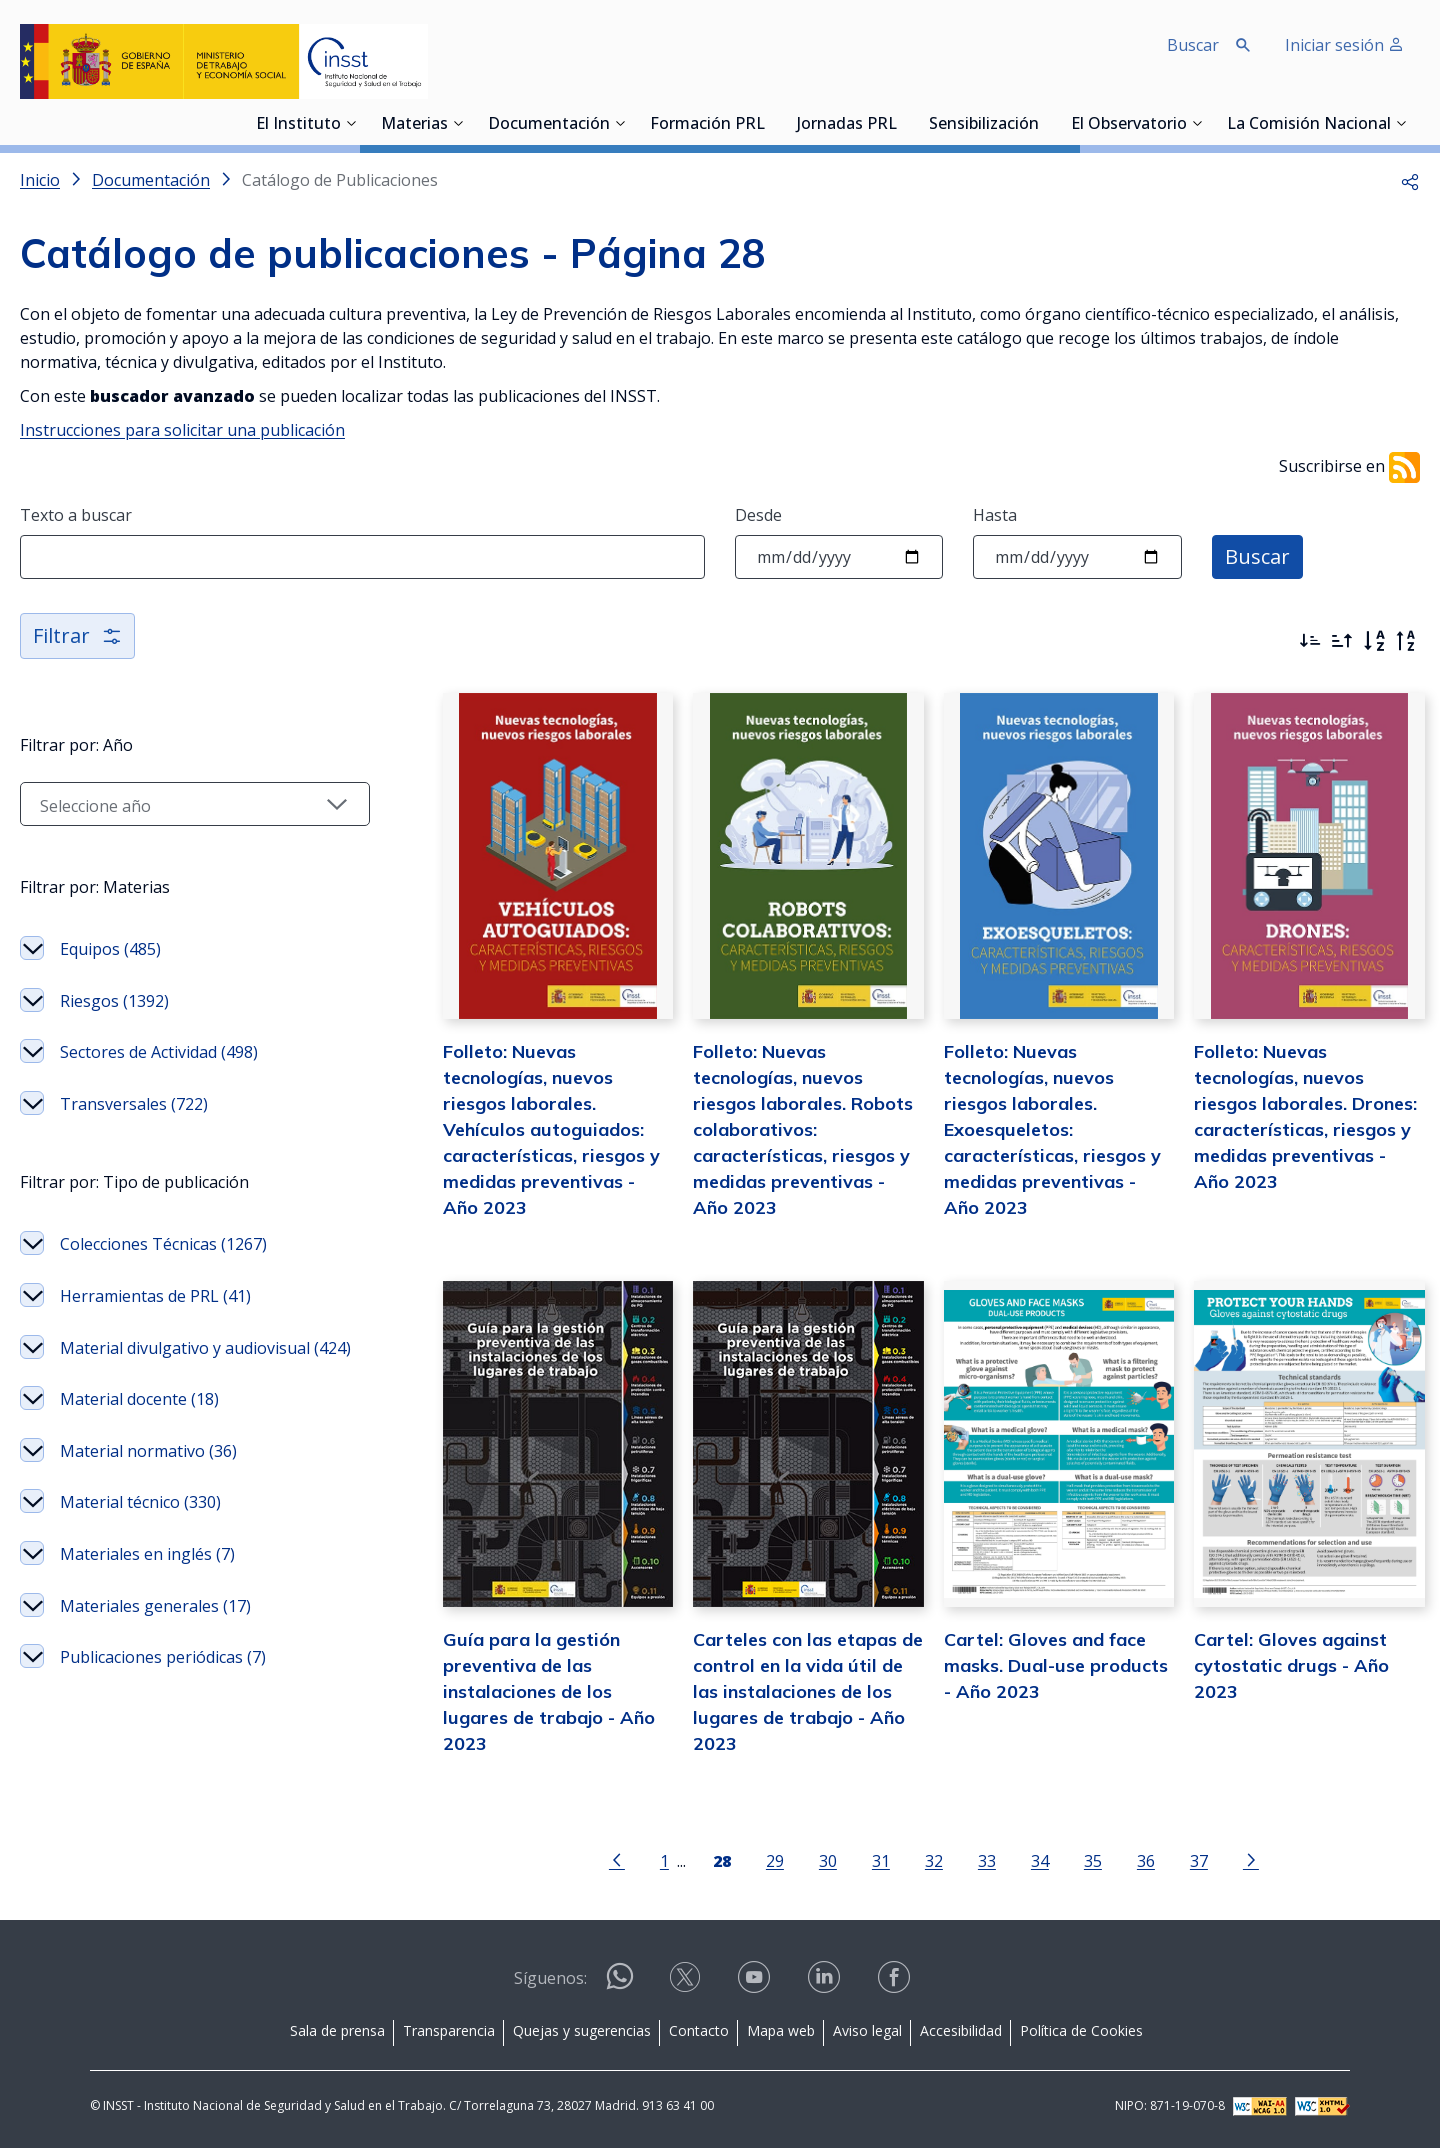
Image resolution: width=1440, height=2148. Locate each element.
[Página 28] (722, 1859)
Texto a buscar (76, 515)
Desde (758, 515)
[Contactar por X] (687, 1983)
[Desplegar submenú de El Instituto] (351, 123)
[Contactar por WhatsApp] (620, 1984)
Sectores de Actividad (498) (159, 1052)
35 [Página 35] (1093, 1860)
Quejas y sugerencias (582, 2030)
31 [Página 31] (881, 1860)
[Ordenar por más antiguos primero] (1342, 641)
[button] (1410, 180)
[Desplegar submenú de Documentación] (620, 123)
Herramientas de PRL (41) (155, 1296)
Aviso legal (867, 2030)
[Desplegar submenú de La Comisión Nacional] (1401, 123)
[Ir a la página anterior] (617, 1859)
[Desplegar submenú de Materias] (458, 123)
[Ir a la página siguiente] (1251, 1859)
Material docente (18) (139, 1399)
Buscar (1257, 556)
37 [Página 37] (1199, 1860)
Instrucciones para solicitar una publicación (182, 430)
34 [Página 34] (1040, 1860)
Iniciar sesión (1344, 45)
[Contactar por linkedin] (826, 1983)
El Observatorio (1129, 125)
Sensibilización (984, 125)
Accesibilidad (961, 2030)
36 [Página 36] (1146, 1860)
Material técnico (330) (140, 1502)
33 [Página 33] (987, 1860)
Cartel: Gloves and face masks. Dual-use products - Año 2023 (1056, 1665)
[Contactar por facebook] (896, 1983)
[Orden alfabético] (1374, 641)
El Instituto (298, 125)
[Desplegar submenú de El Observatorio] (1197, 123)
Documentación (549, 125)
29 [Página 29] (775, 1860)
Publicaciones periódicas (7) (163, 1657)
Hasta (995, 515)
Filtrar (77, 635)
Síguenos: (550, 1978)
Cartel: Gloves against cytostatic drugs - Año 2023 (1291, 1665)
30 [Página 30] (828, 1860)
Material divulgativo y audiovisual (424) (205, 1348)
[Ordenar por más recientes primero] (1310, 641)
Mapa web (781, 2030)
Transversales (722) (134, 1104)
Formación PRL (707, 125)
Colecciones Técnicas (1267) (163, 1244)
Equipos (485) (110, 949)
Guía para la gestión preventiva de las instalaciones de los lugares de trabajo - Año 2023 (549, 1691)
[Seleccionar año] (195, 804)
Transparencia (449, 2030)
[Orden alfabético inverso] (1406, 641)
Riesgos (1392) (114, 1001)
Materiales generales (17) (155, 1606)
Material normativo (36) (148, 1451)
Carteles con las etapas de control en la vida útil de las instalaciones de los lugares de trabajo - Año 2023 (808, 1691)
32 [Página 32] (934, 1860)
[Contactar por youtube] (756, 1983)
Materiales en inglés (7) (147, 1554)
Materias (414, 125)
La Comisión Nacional (1309, 125)
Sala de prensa (337, 2030)
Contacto (699, 2030)
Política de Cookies (1081, 2030)
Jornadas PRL (847, 125)
